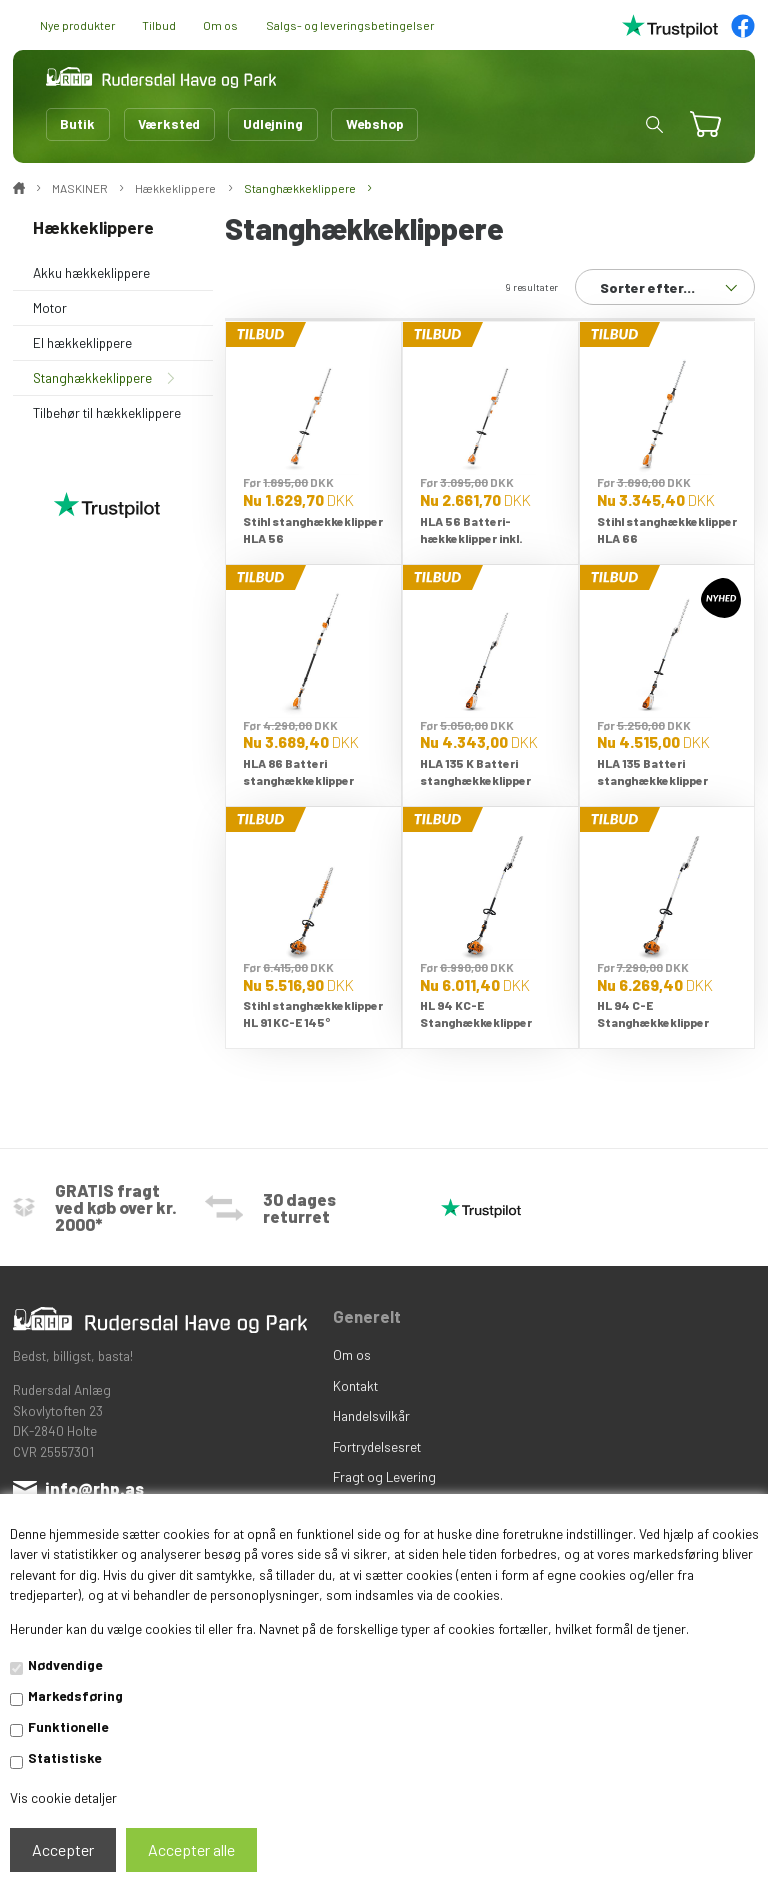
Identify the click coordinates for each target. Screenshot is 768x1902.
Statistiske (64, 1757)
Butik (77, 123)
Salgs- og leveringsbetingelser (350, 25)
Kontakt (355, 1385)
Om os (220, 25)
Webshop (375, 123)
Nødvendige (65, 1664)
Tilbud (159, 25)
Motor (50, 307)
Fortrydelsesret (377, 1446)
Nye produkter (77, 25)
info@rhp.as (94, 1488)
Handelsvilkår (371, 1415)
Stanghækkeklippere (92, 377)
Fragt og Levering (384, 1476)
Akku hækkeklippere (91, 272)
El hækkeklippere (82, 342)
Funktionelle (68, 1726)
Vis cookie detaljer (63, 1797)
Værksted (169, 123)
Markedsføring (75, 1695)
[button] (654, 124)
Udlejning (273, 123)
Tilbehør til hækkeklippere (107, 412)
